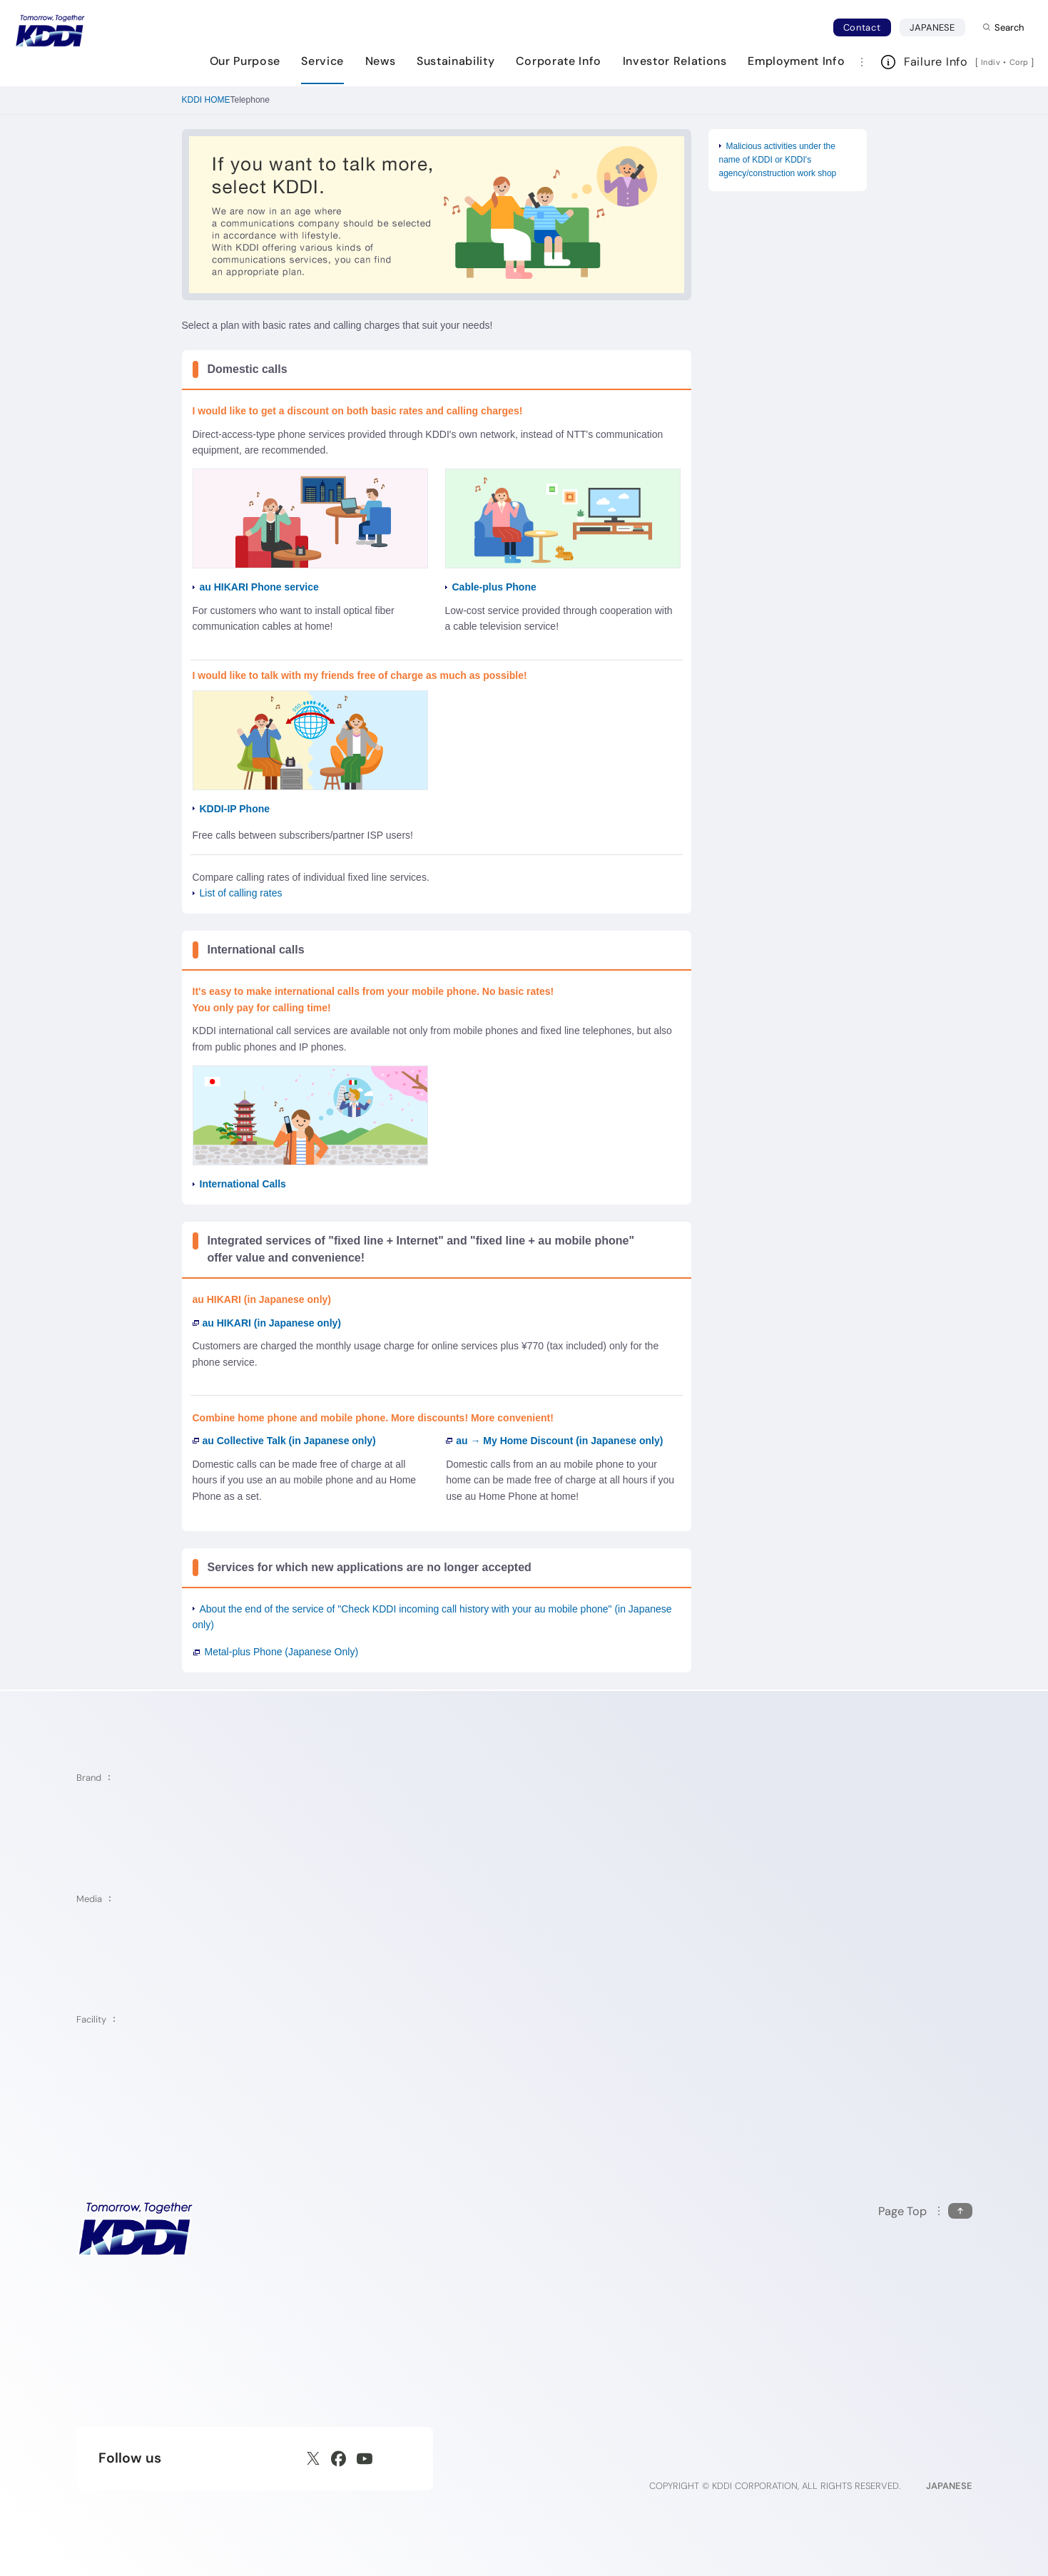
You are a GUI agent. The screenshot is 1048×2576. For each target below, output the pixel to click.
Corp (1020, 62)
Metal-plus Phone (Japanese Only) (282, 1651)
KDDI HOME (206, 100)
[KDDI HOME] (135, 2228)
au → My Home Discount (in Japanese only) (554, 1440)
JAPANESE (937, 27)
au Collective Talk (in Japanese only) (284, 1440)
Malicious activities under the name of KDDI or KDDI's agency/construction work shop (778, 159)
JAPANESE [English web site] (949, 2486)
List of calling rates (241, 893)
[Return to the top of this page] (925, 2211)
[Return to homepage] (50, 30)
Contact (862, 27)
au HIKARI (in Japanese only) (267, 1323)
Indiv (991, 62)
